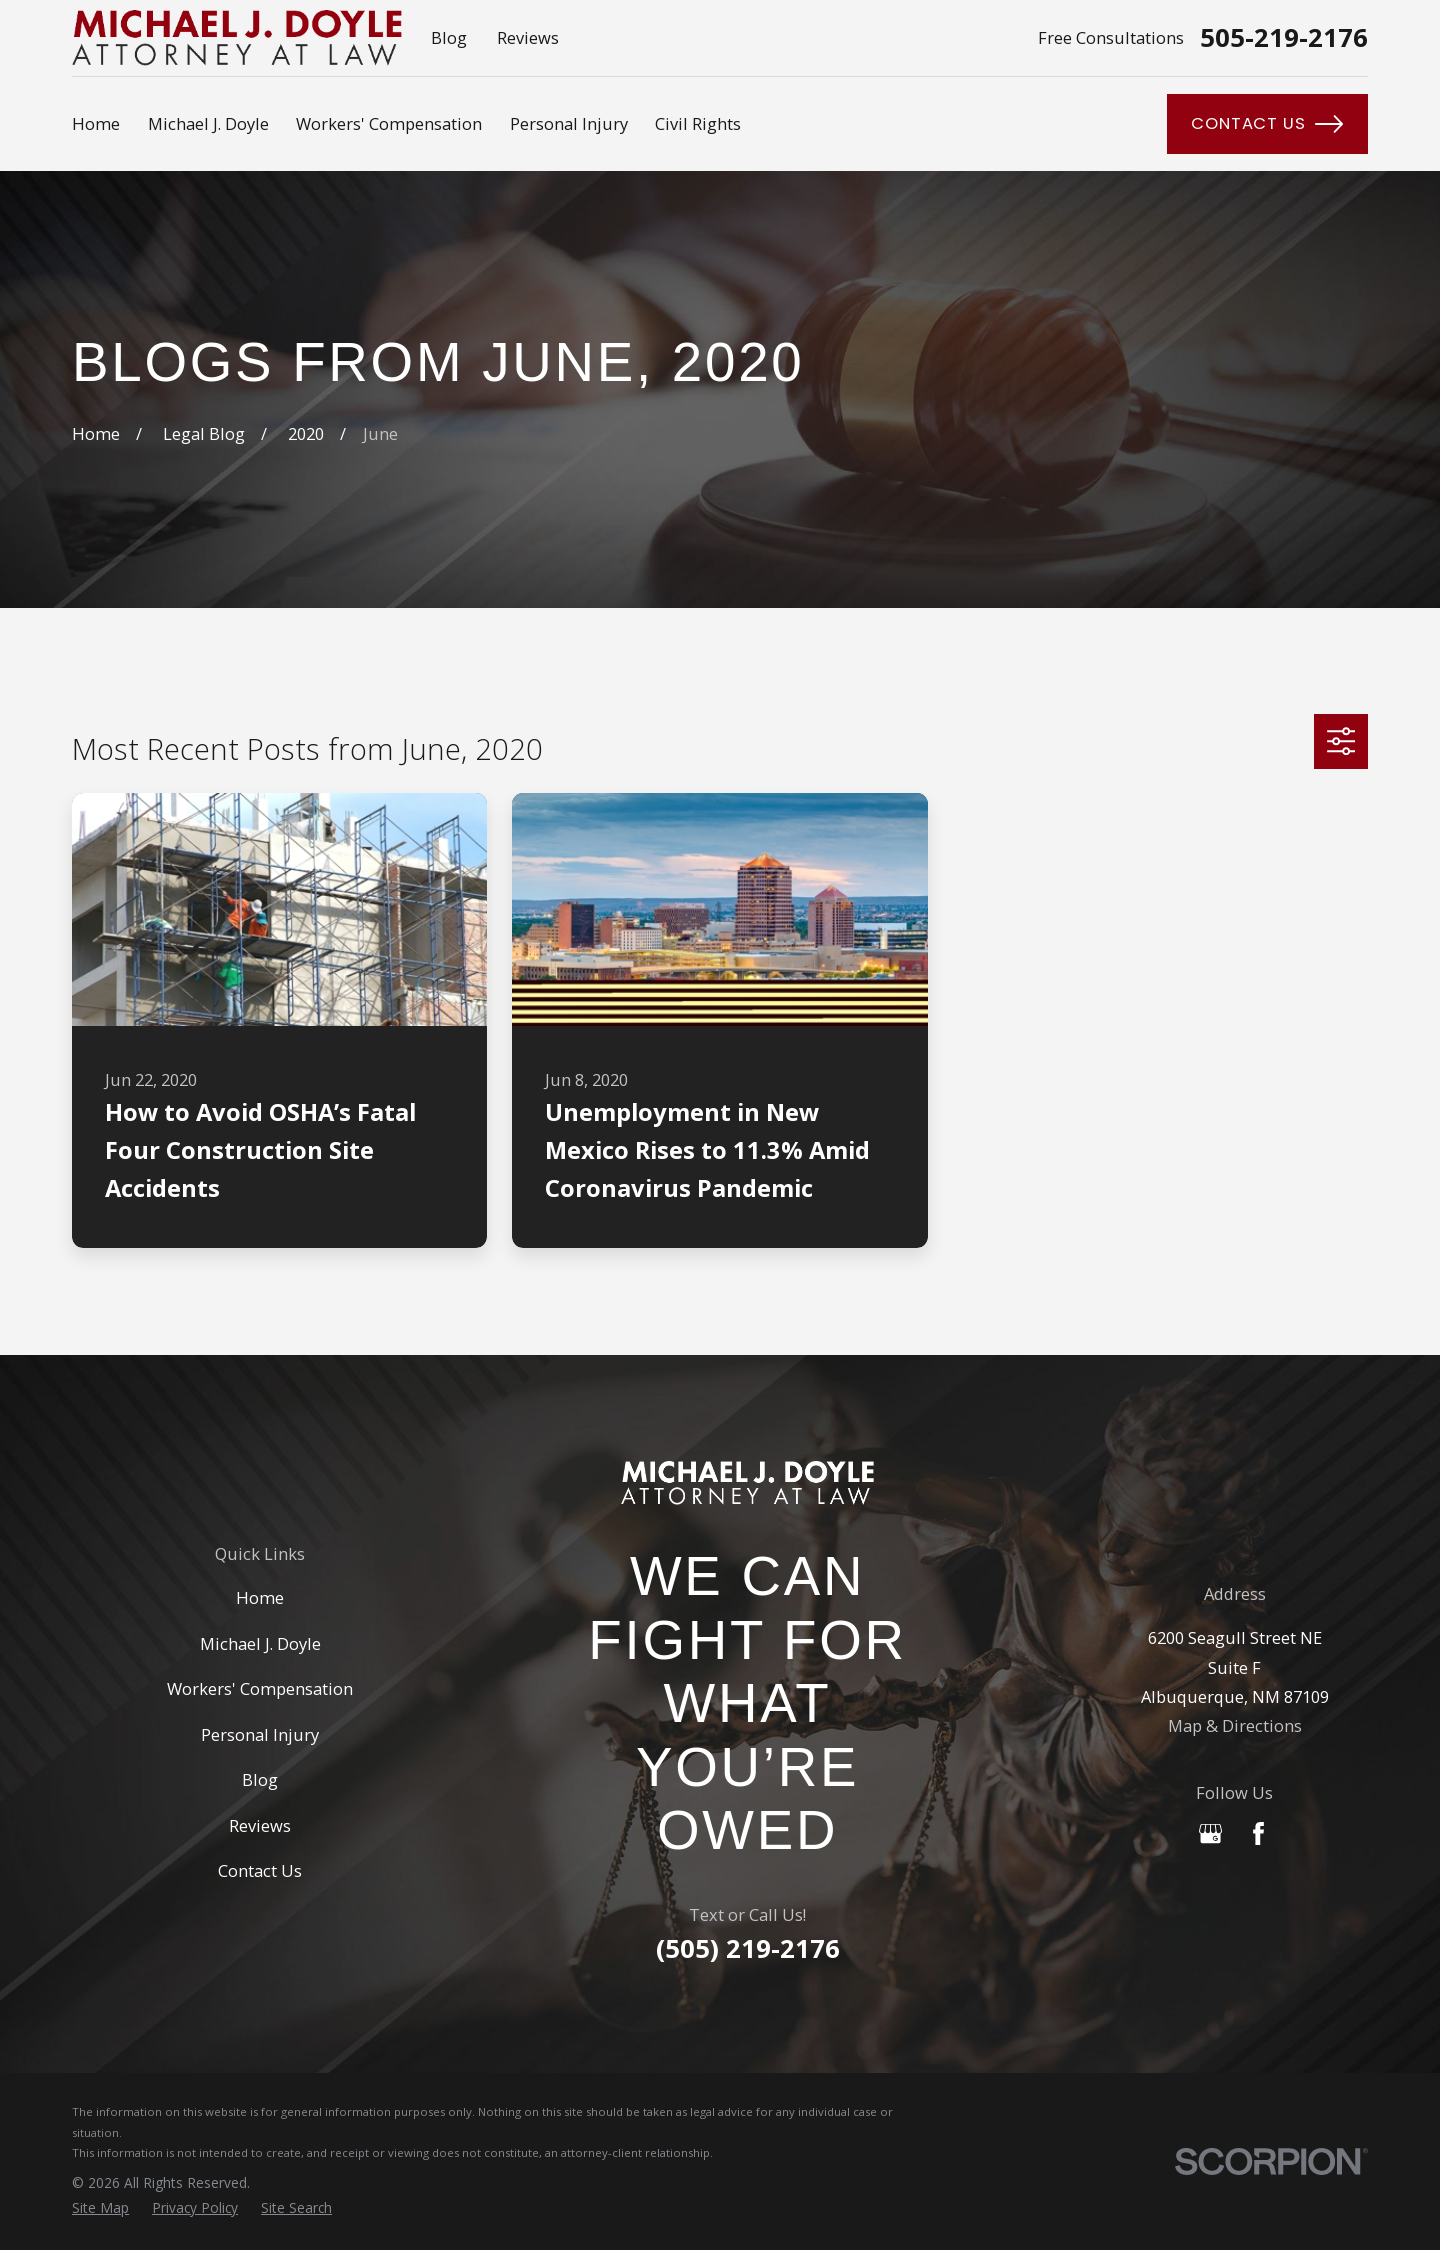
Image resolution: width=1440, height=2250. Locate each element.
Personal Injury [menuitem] (569, 123)
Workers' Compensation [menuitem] (389, 123)
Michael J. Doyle (260, 1643)
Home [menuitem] (96, 123)
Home (260, 1597)
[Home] (747, 1482)
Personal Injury (260, 1734)
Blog (449, 37)
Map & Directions (1235, 1725)
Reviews (528, 37)
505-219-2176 (1284, 38)
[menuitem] (100, 2208)
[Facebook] (1258, 1833)
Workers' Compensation (260, 1688)
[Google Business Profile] (1210, 1833)
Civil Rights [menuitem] (698, 123)
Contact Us (1267, 124)
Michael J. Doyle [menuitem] (208, 123)
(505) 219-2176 (748, 1948)
